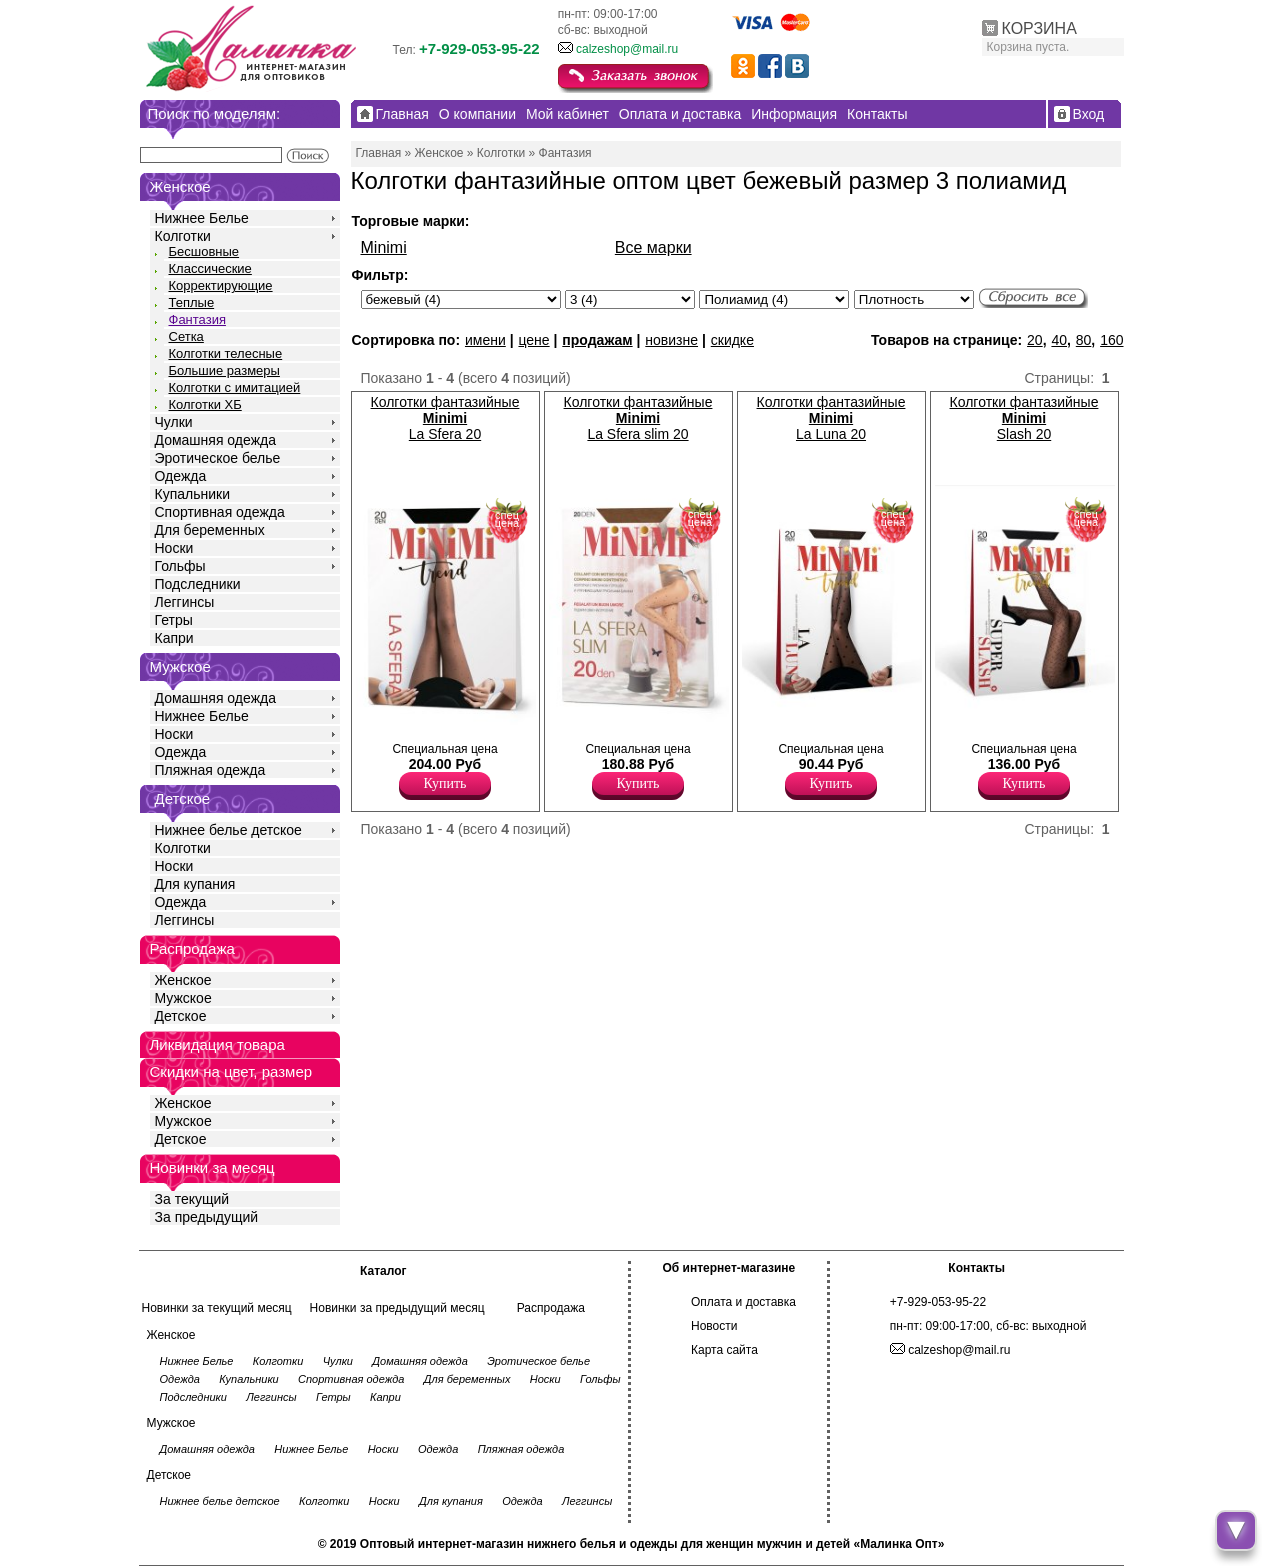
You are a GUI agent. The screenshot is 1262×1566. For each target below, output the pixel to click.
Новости (714, 1326)
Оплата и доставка (743, 1302)
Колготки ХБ (205, 404)
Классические (210, 268)
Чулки (174, 422)
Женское (183, 980)
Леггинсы (185, 602)
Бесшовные (204, 251)
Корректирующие (221, 285)
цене (533, 340)
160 (1111, 340)
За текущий (192, 1199)
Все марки (653, 247)
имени (485, 340)
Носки (174, 548)
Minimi (384, 247)
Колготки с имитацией (235, 387)
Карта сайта (724, 1350)
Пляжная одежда (210, 770)
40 (1059, 340)
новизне (671, 340)
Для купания (195, 884)
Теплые (192, 302)
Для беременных (210, 530)
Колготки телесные (226, 353)
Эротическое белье (218, 458)
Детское (183, 798)
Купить (445, 783)
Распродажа (551, 1308)
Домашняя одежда (215, 440)
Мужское (183, 998)
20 (1035, 340)
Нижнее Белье (202, 218)
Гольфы (180, 566)
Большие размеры (224, 370)
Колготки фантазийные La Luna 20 (831, 418)
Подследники (198, 584)
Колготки (183, 236)
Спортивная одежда (220, 512)
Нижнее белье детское (228, 830)
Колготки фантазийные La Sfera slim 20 (638, 418)
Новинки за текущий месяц (217, 1308)
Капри (174, 638)
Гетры (174, 620)
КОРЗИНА (1039, 28)
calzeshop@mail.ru (627, 49)
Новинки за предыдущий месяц (397, 1308)
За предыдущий (207, 1217)
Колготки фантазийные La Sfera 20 (445, 418)
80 (1084, 340)
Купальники (192, 494)
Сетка (186, 336)
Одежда (181, 476)
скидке (732, 340)
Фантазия (197, 319)
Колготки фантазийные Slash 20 (1024, 418)
